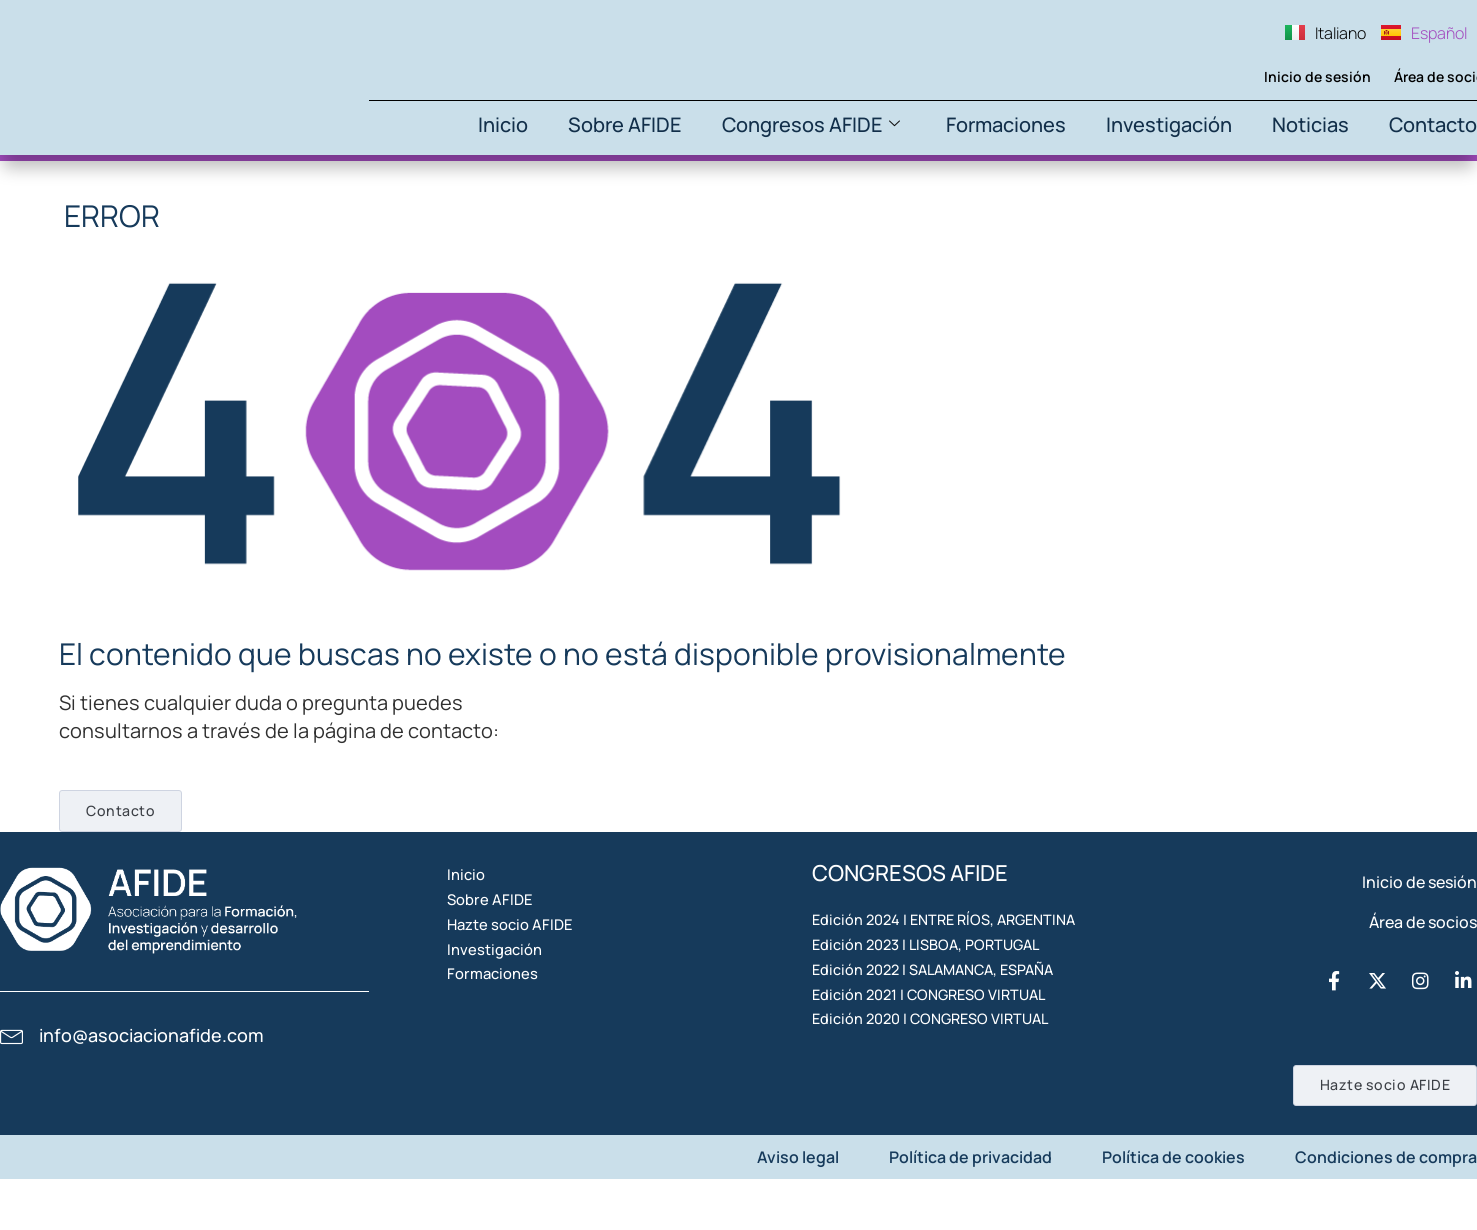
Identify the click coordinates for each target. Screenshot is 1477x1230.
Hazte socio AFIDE (539, 997)
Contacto (1433, 124)
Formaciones (1006, 124)
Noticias (1310, 124)
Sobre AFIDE (625, 124)
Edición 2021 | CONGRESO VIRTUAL (940, 1089)
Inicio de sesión (1284, 76)
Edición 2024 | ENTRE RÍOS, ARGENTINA (956, 951)
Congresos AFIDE (811, 124)
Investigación (1169, 124)
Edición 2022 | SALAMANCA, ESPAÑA (945, 1043)
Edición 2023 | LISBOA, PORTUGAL (936, 997)
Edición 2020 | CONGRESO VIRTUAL (942, 1135)
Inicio (503, 124)
